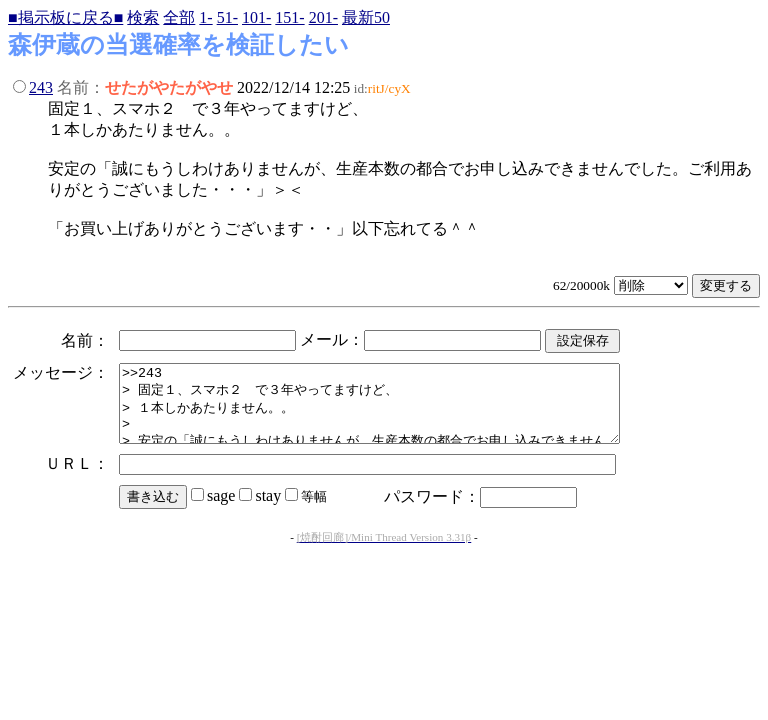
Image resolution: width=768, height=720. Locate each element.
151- (289, 17)
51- (227, 17)
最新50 (366, 17)
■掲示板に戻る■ (65, 17)
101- (256, 17)
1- (205, 17)
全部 (179, 17)
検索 (143, 17)
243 (41, 87)
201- (323, 17)
